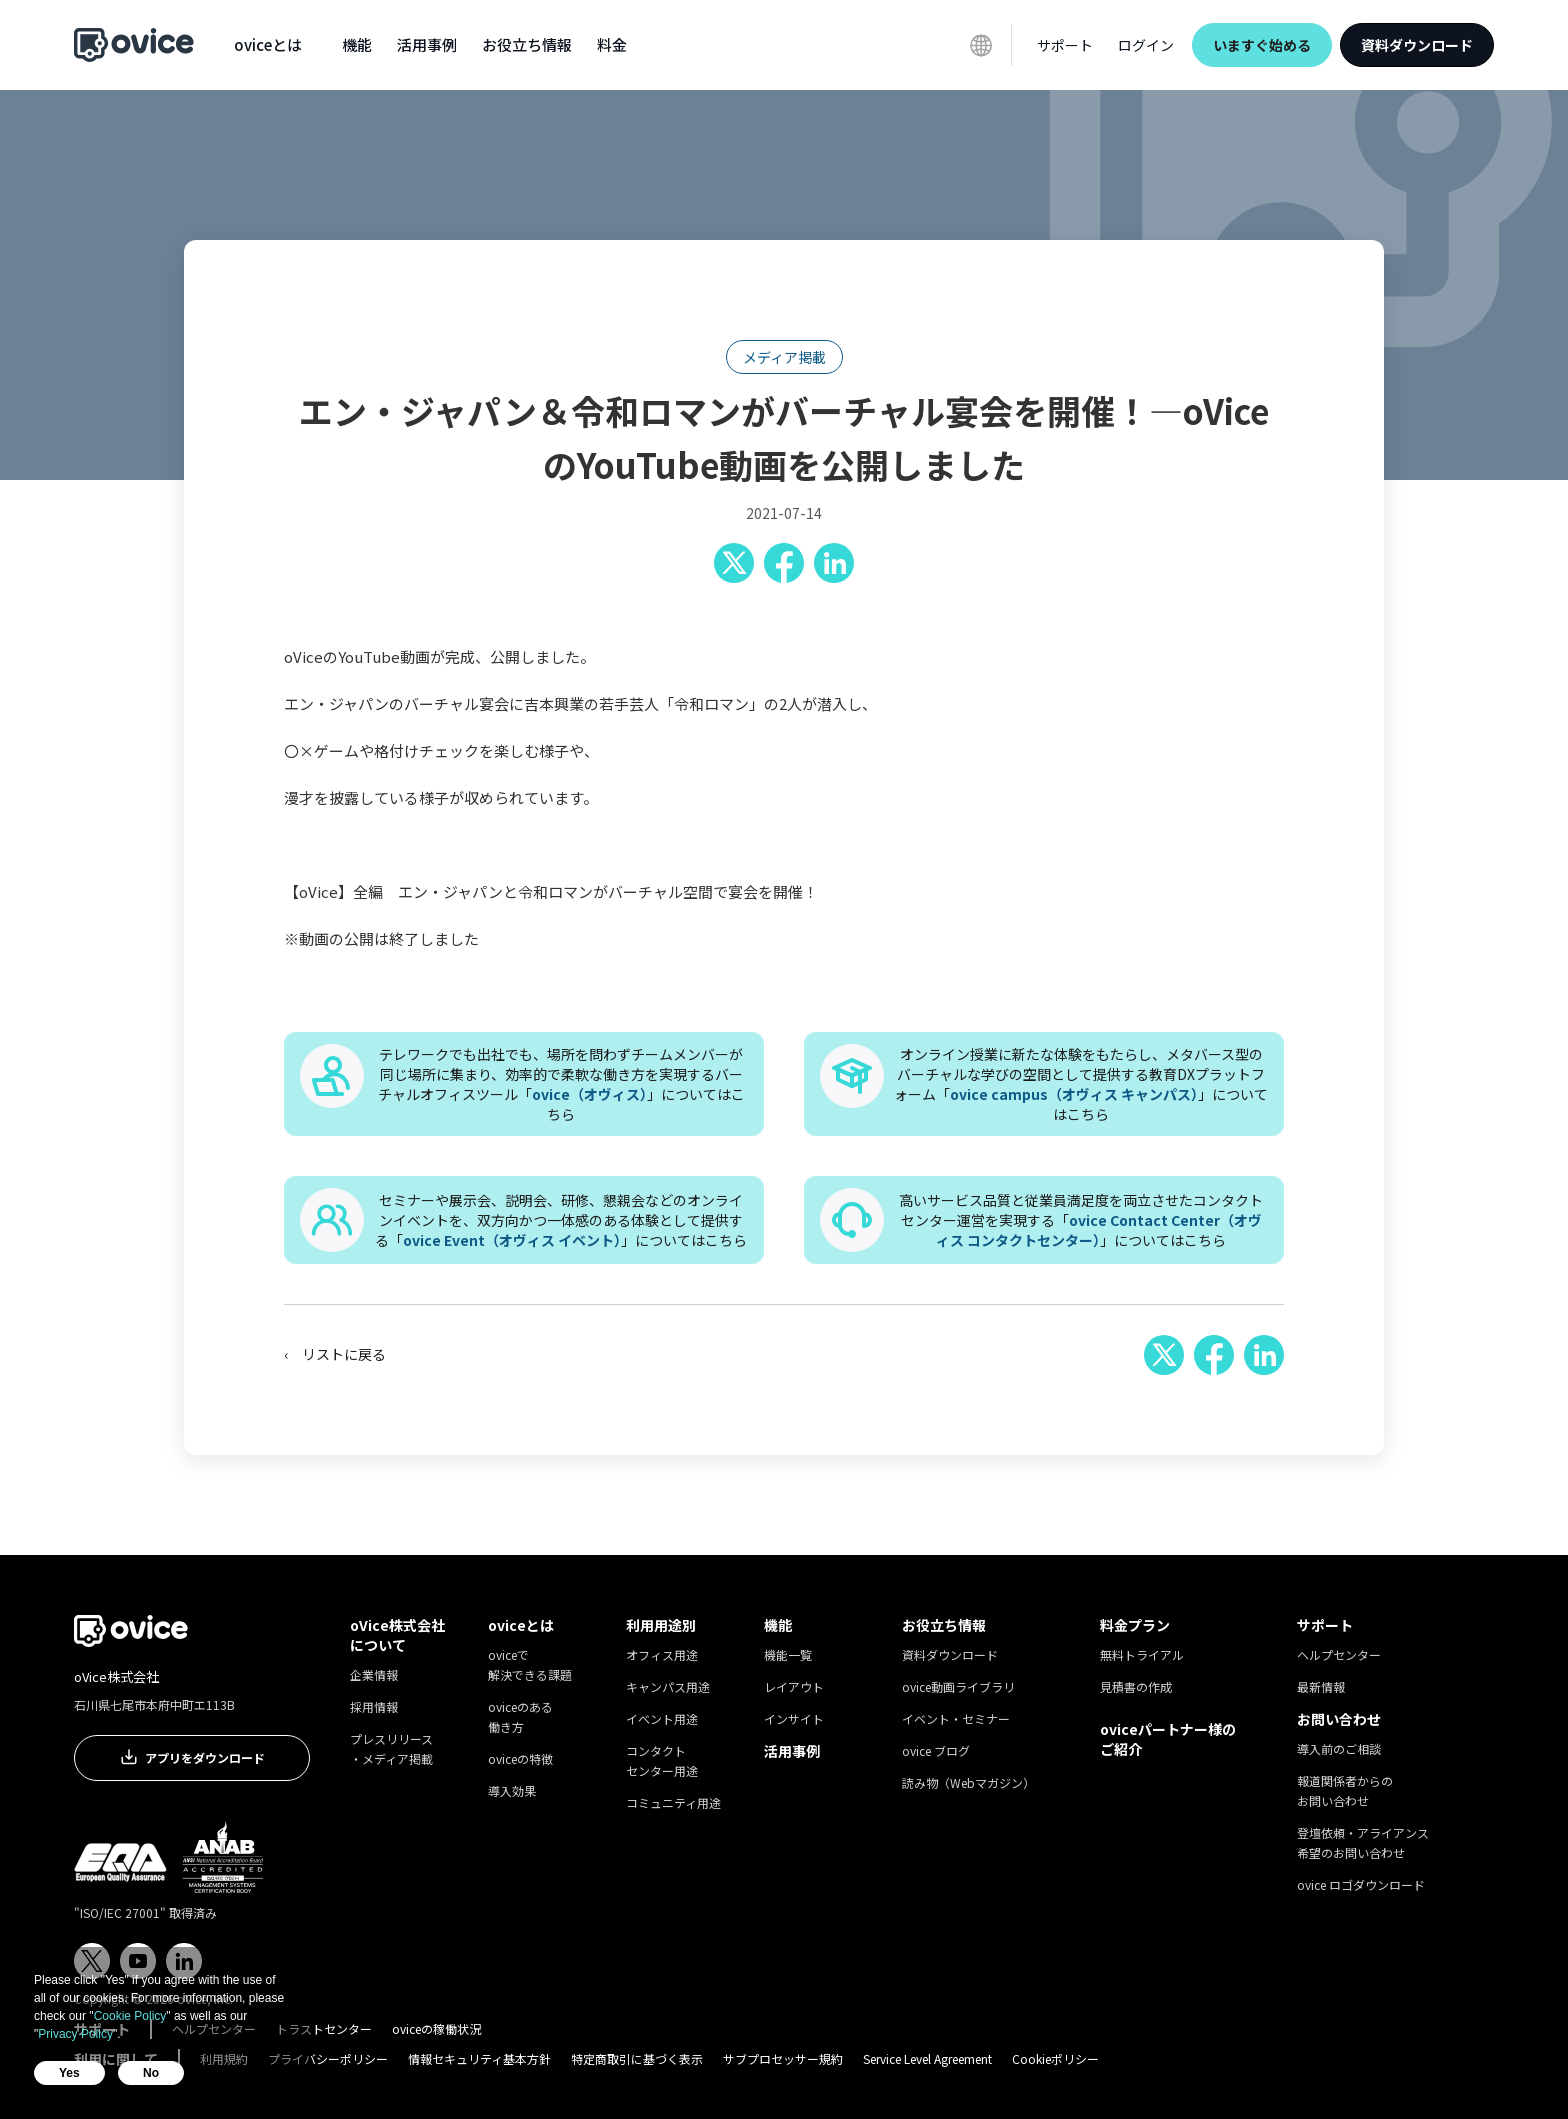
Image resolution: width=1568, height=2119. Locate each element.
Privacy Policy (75, 2034)
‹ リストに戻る (335, 1354)
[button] (268, 45)
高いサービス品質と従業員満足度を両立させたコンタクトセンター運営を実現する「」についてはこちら (1081, 1220)
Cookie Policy (130, 2016)
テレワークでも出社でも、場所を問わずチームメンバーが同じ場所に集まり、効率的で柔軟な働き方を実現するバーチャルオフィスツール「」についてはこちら (561, 1084)
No (151, 2073)
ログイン (1146, 45)
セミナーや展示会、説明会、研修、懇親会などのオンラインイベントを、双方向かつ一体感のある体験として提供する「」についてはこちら (561, 1220)
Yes (69, 2073)
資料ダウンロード (1417, 45)
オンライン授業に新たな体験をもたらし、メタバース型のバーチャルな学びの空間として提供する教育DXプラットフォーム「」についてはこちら (1081, 1084)
